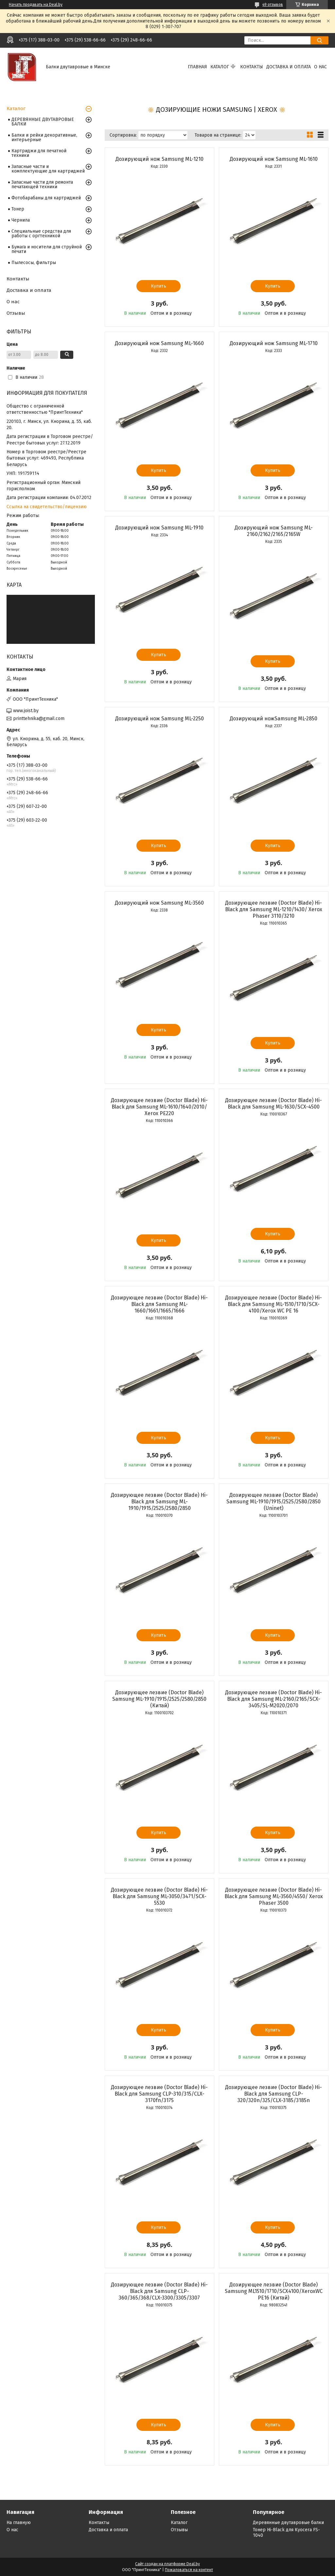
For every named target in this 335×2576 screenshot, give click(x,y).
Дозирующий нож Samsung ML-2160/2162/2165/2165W (274, 531)
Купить (158, 286)
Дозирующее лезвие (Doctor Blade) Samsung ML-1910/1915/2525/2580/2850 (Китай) (159, 1699)
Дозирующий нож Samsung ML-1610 (274, 159)
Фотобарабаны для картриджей (46, 198)
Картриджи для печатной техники (38, 153)
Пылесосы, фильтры (33, 262)
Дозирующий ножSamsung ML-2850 (273, 718)
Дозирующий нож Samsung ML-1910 (159, 528)
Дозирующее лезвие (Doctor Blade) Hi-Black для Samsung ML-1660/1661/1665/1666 (159, 1304)
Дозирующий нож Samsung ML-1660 (159, 343)
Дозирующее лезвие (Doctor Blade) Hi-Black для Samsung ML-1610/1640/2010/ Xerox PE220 (159, 1106)
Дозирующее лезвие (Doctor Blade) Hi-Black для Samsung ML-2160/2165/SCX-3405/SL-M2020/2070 (273, 1699)
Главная (197, 67)
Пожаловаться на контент (189, 2570)
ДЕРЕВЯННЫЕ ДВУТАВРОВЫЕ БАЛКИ (42, 122)
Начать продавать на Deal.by (35, 4)
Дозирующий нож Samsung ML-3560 (159, 903)
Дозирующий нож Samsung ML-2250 (159, 718)
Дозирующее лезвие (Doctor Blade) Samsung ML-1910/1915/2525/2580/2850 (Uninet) (273, 1501)
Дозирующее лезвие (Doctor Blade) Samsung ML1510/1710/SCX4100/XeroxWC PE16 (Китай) (274, 2291)
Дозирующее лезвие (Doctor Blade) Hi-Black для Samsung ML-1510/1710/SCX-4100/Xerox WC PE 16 (273, 1304)
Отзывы (16, 313)
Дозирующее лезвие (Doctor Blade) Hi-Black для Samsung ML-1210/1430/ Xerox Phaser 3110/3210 (273, 909)
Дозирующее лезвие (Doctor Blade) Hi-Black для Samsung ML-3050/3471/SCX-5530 (159, 1896)
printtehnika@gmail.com (38, 718)
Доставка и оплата (288, 67)
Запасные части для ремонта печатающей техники (42, 184)
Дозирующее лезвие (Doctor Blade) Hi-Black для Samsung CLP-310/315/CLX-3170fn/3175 (159, 2093)
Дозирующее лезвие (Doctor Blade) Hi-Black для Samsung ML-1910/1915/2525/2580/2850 (159, 1501)
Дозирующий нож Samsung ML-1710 (274, 343)
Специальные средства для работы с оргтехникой (41, 233)
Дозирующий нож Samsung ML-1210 (159, 159)
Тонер (17, 209)
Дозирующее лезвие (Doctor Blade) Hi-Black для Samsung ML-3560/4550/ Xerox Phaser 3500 (273, 1896)
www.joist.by (26, 710)
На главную (19, 2522)
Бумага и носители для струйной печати (46, 249)
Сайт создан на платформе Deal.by (167, 2564)
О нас (320, 67)
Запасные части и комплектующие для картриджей (48, 169)
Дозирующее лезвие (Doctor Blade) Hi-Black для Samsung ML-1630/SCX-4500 (273, 1103)
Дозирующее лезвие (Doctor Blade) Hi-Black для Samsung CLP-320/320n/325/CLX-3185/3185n (273, 2093)
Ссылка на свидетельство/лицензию (47, 507)
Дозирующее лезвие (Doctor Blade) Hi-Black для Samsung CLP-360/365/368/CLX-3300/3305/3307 (159, 2291)
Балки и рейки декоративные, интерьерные (44, 137)
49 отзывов (272, 4)
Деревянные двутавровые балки (288, 2522)
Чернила (20, 220)
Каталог (219, 67)
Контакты (251, 67)
